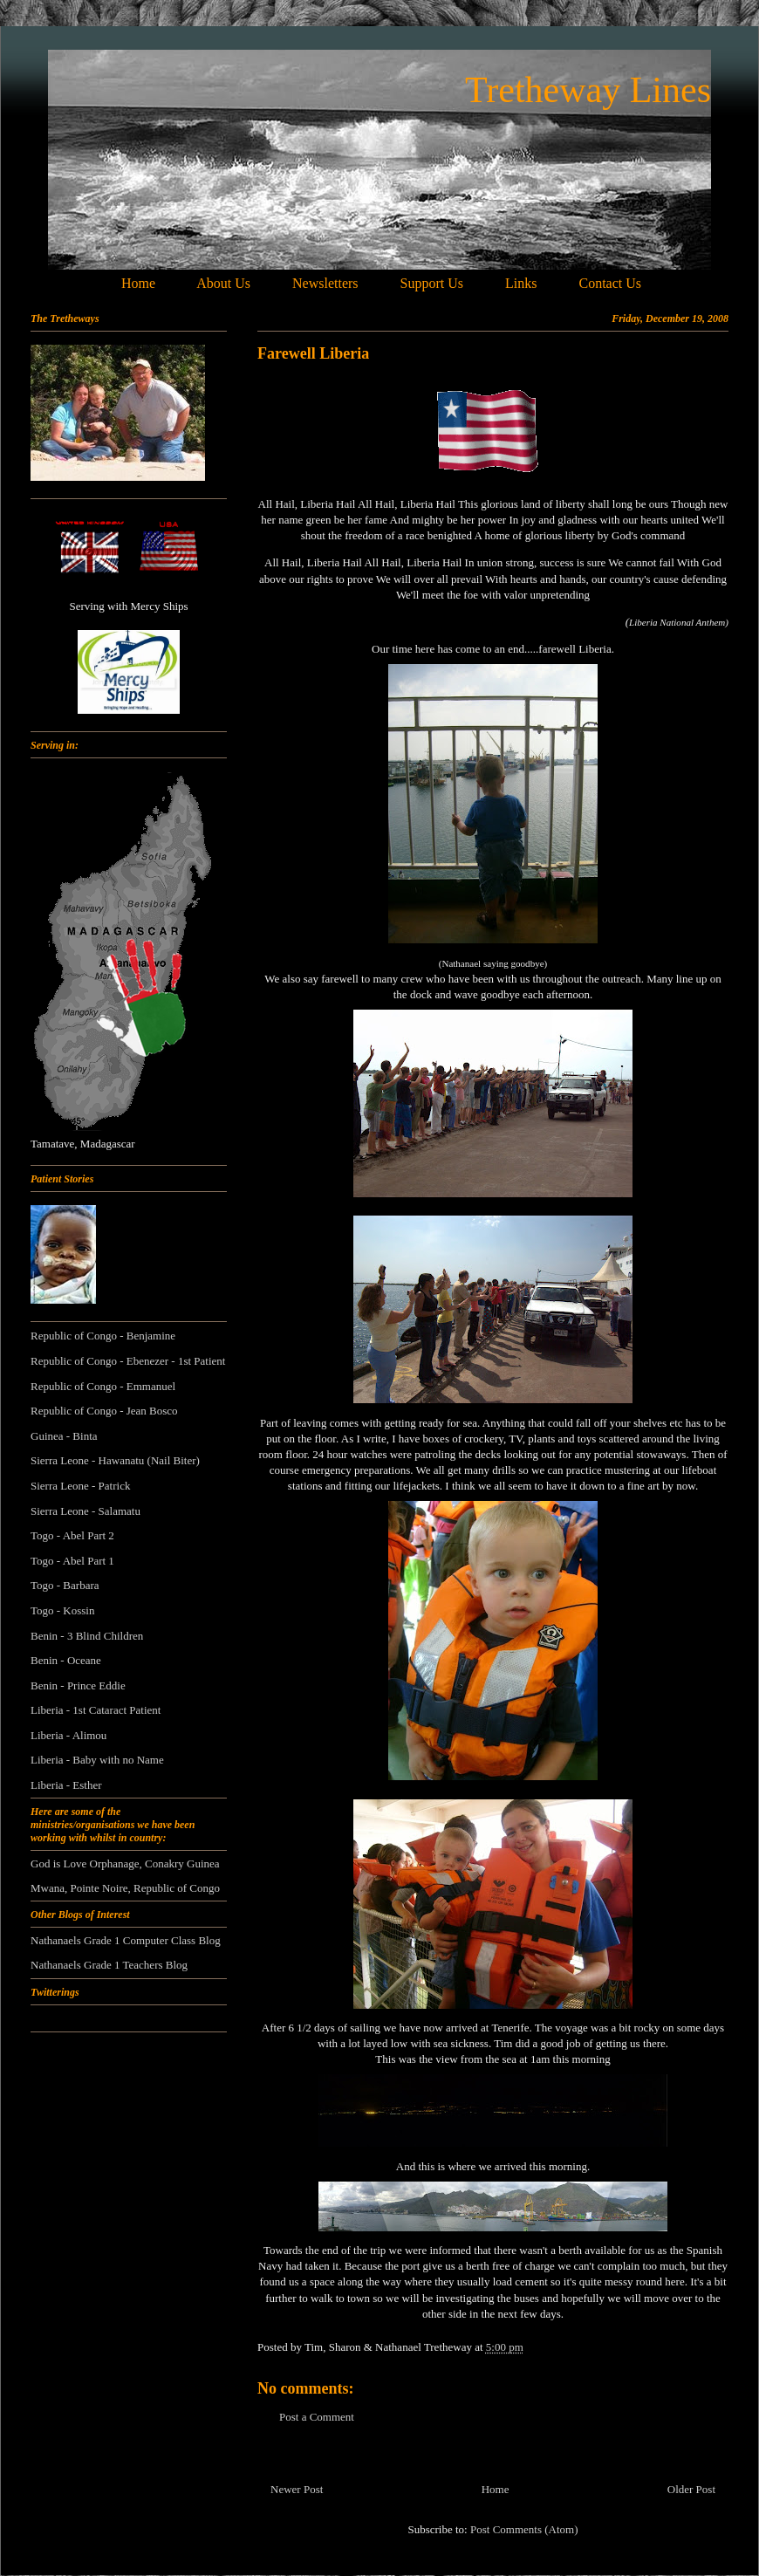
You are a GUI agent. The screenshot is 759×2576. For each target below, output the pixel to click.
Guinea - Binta (64, 1435)
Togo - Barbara (65, 1585)
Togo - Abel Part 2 (72, 1535)
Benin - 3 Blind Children (87, 1635)
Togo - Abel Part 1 (72, 1560)
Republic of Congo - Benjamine (103, 1335)
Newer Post (296, 2489)
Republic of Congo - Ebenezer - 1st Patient (128, 1360)
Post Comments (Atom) (524, 2529)
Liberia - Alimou (68, 1735)
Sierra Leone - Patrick (80, 1485)
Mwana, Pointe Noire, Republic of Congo (125, 1887)
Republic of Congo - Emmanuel (103, 1386)
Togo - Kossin (62, 1610)
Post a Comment (316, 2416)
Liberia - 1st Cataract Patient (96, 1709)
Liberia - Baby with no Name (97, 1759)
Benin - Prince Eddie (78, 1685)
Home (495, 2489)
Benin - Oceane (66, 1660)
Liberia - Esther (66, 1785)
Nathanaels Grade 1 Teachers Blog (109, 1964)
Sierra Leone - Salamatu (85, 1511)
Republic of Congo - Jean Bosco (104, 1410)
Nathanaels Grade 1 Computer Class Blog (126, 1940)
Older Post (691, 2489)
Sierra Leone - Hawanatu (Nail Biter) (115, 1460)
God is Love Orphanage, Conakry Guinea (125, 1863)
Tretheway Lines (588, 90)
